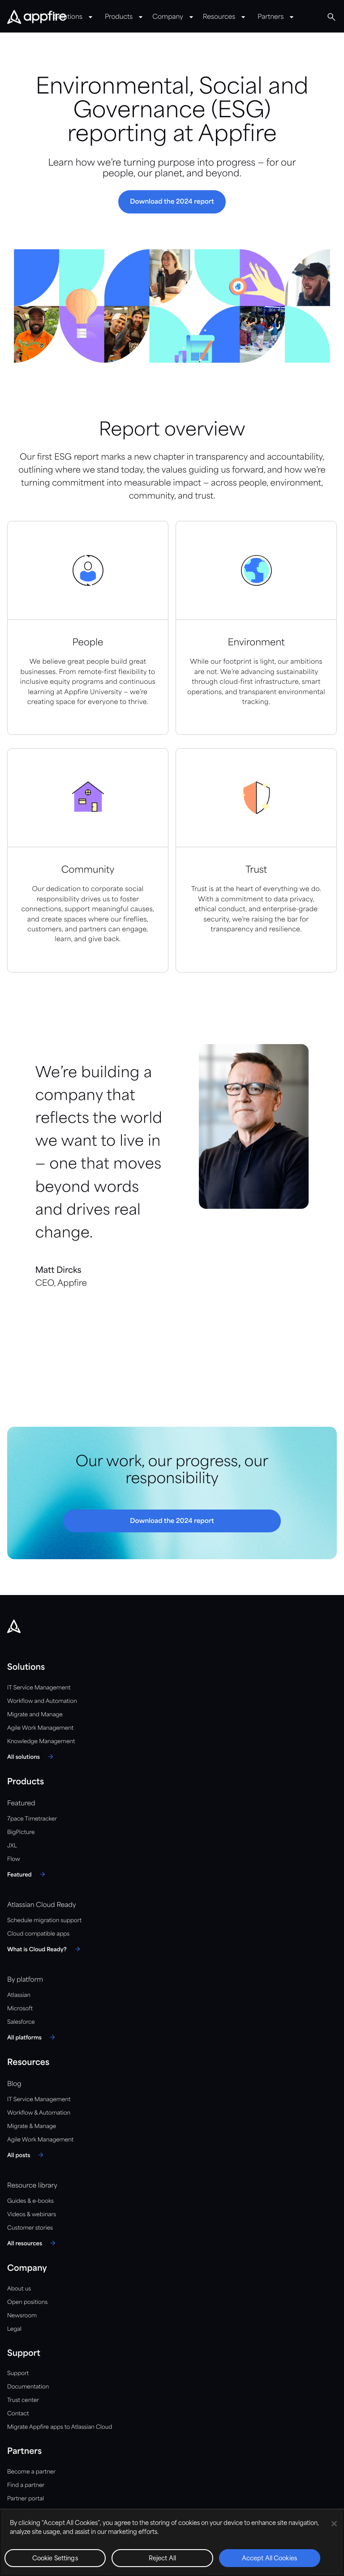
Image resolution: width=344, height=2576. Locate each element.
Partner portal (25, 2499)
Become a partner (31, 2472)
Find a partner (26, 2485)
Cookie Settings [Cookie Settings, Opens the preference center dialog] (55, 2559)
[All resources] (32, 2243)
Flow (13, 1859)
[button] (171, 201)
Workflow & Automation (38, 2113)
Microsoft (20, 2009)
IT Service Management (38, 1688)
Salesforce (21, 2022)
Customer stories (30, 2228)
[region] (172, 2542)
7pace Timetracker (32, 1819)
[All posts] (26, 2155)
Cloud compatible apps (38, 1934)
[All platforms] (32, 2037)
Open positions (27, 2302)
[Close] (334, 2523)
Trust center (23, 2400)
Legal (14, 2329)
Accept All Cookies (269, 2559)
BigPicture (20, 1832)
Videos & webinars (31, 2215)
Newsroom (22, 2316)
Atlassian (18, 1995)
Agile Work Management (40, 1728)
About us (19, 2289)
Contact (18, 2414)
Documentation (28, 2387)
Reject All (162, 2559)
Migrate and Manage (35, 1715)
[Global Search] (331, 17)
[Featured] (27, 1874)
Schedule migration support (44, 1920)
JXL (12, 1846)
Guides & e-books (30, 2201)
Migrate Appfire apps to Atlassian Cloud (59, 2427)
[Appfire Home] (36, 17)
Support (18, 2373)
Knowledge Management (41, 1741)
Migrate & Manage (31, 2126)
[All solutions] (31, 1756)
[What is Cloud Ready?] (45, 1949)
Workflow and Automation (42, 1701)
